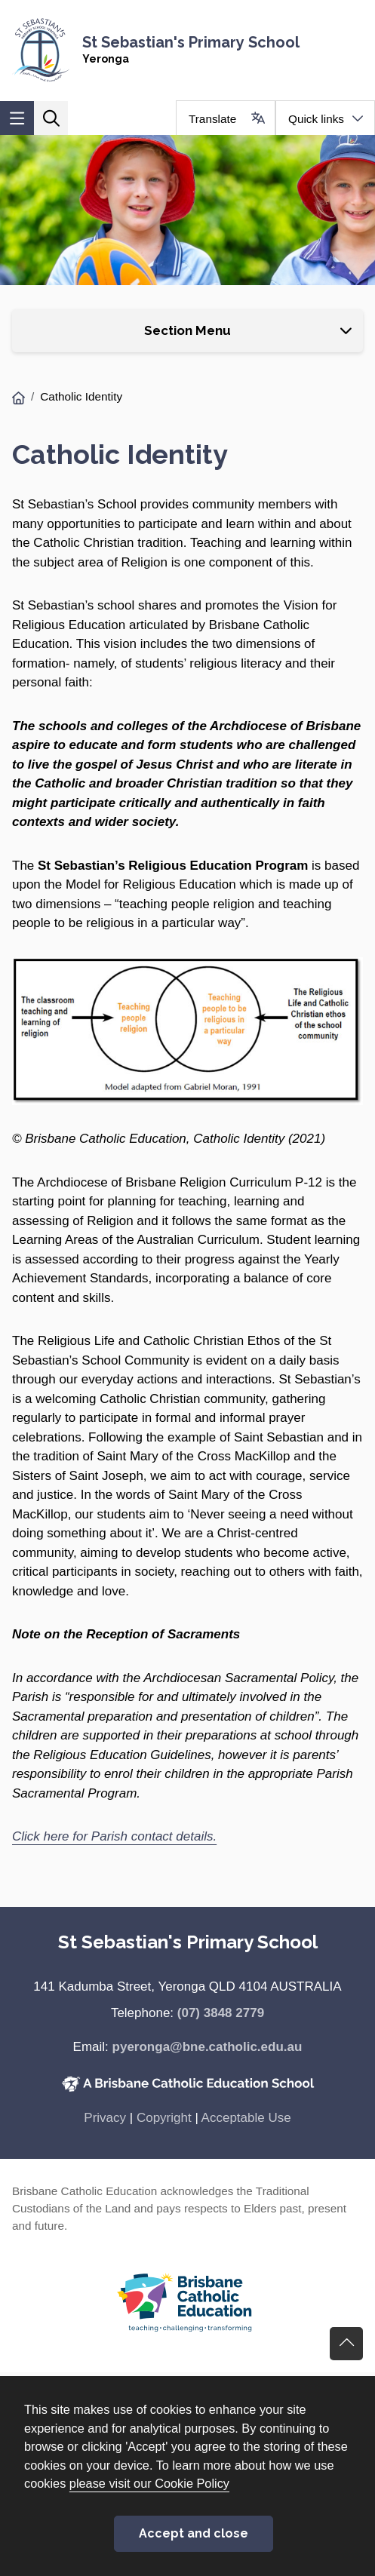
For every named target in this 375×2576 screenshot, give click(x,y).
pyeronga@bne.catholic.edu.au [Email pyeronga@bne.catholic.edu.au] (207, 2047)
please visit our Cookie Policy (149, 2483)
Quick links (316, 118)
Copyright (164, 2118)
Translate (212, 118)
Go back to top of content (346, 2343)
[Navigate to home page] (187, 50)
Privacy (105, 2118)
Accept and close (193, 2533)
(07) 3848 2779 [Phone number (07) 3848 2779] (220, 2013)
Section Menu (187, 330)
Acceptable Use (246, 2118)
